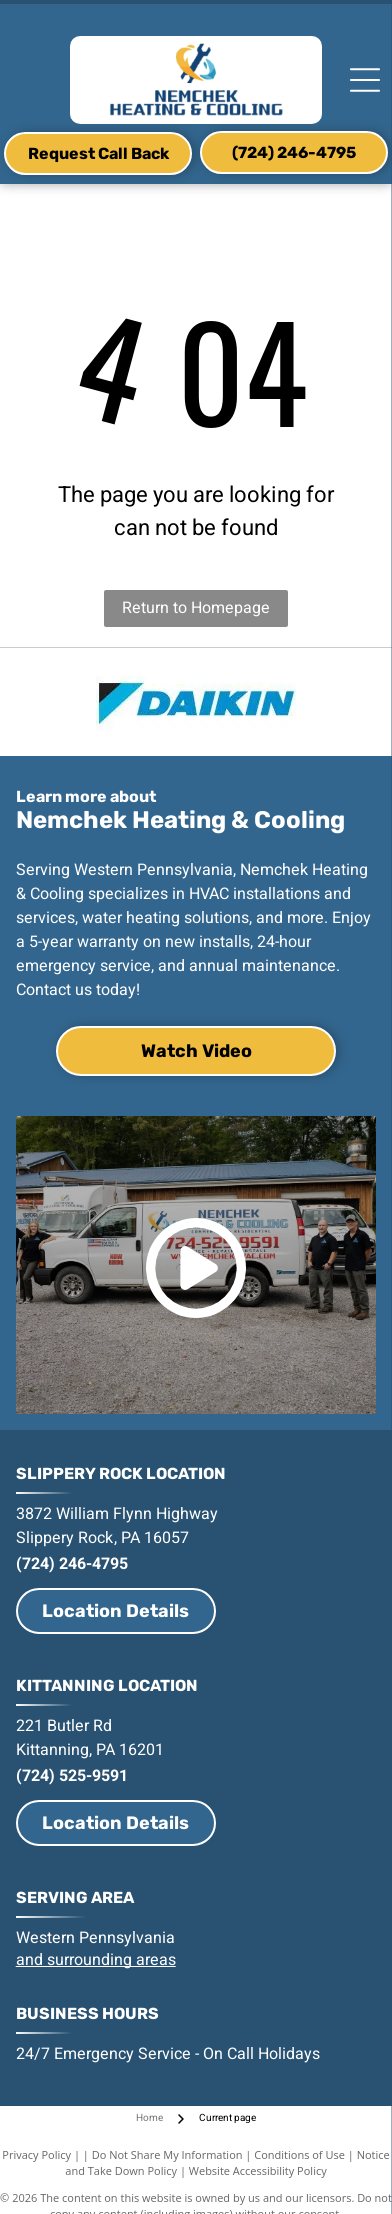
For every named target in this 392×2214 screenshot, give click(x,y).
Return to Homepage (196, 608)
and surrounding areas (96, 1960)
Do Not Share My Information (167, 2154)
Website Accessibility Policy (258, 2170)
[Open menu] (365, 80)
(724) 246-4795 (72, 1564)
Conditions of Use (299, 2154)
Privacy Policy (36, 2154)
